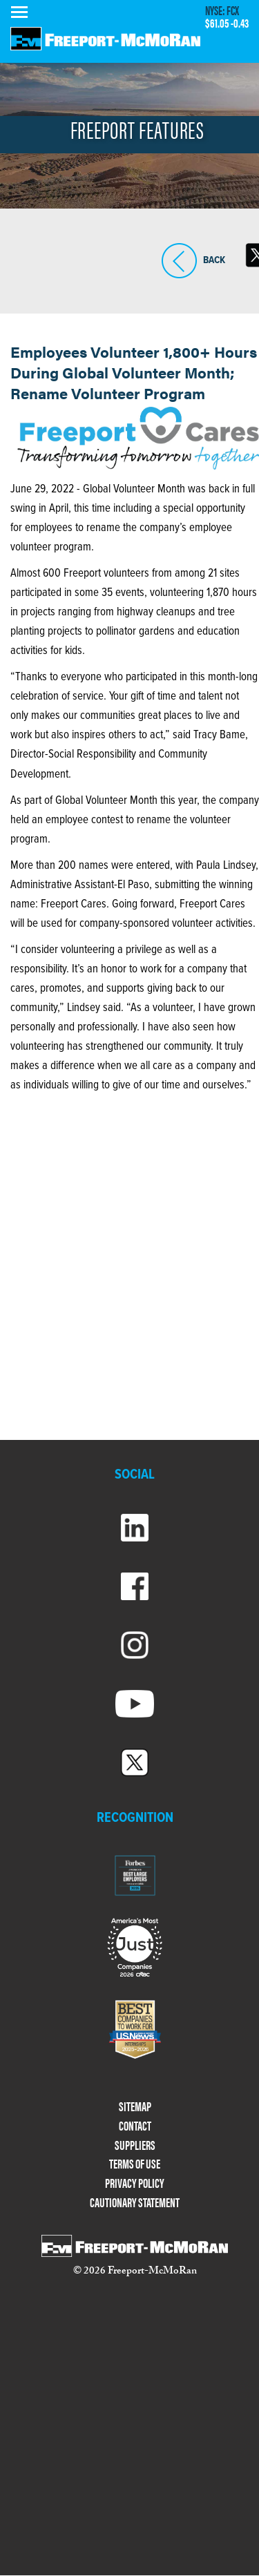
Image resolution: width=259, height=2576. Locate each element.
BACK (179, 260)
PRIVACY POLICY (134, 2183)
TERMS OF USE (134, 2164)
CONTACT (135, 2126)
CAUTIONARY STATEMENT (135, 2203)
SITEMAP (135, 2107)
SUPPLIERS (135, 2145)
